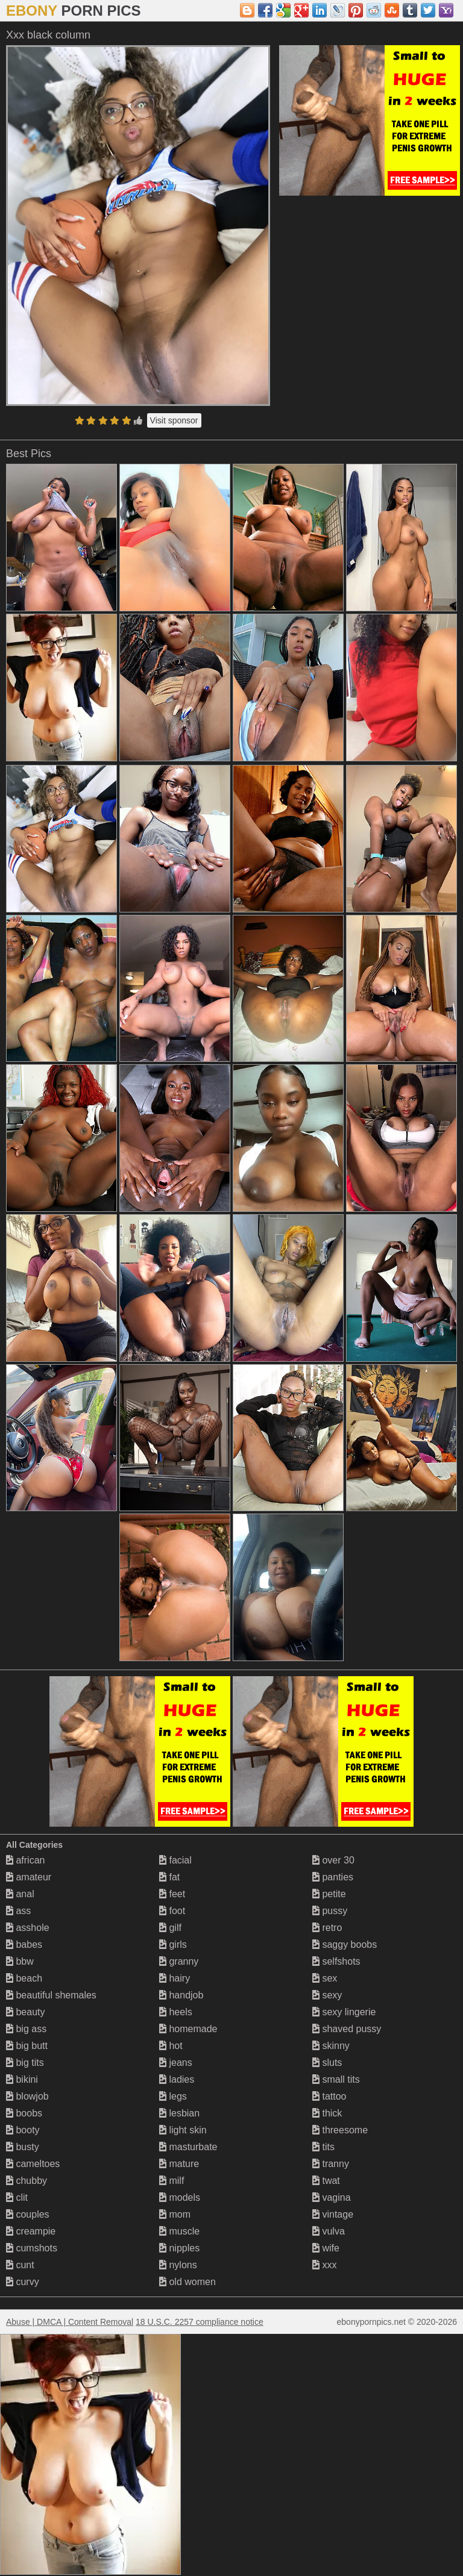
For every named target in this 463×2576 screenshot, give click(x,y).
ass (18, 1911)
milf (171, 2180)
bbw (20, 1961)
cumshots (31, 2248)
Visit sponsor (174, 420)
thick (327, 2113)
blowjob (27, 2096)
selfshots (336, 1961)
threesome (340, 2130)
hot (171, 2046)
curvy (22, 2282)
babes (24, 1944)
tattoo (329, 2096)
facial (175, 1860)
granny (178, 1961)
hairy (174, 1978)
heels (175, 2012)
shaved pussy (346, 2029)
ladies (176, 2079)
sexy (327, 1995)
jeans (175, 2062)
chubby (26, 2180)
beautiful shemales (51, 1995)
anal (20, 1894)
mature (179, 2164)
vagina (331, 2197)
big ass (26, 2029)
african (25, 1860)
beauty (25, 2012)
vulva (328, 2231)
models (179, 2197)
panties (332, 1877)
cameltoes (33, 2164)
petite (329, 1894)
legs (173, 2096)
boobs (24, 2113)
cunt (20, 2265)
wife (325, 2248)
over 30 (333, 1860)
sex (324, 1978)
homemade (188, 2029)
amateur (28, 1877)
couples (27, 2214)
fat (169, 1877)
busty (22, 2147)
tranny (330, 2164)
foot (172, 1911)
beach (24, 1978)
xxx (324, 2265)
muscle (179, 2231)
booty (23, 2130)
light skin (183, 2130)
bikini (22, 2079)
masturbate (188, 2147)
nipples (179, 2248)
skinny (331, 2046)
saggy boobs (344, 1944)
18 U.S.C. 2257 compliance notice (199, 2322)
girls (173, 1944)
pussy (329, 1911)
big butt (27, 2046)
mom (175, 2214)
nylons (178, 2265)
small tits (336, 2079)
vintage (332, 2214)
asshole (27, 1928)
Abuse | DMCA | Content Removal (69, 2322)
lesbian (179, 2113)
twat (326, 2180)
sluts (327, 2062)
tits (323, 2147)
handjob (181, 1995)
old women (187, 2282)
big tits (25, 2062)
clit (17, 2197)
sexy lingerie (344, 2012)
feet (172, 1894)
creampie (30, 2231)
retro (327, 1928)
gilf (170, 1928)
